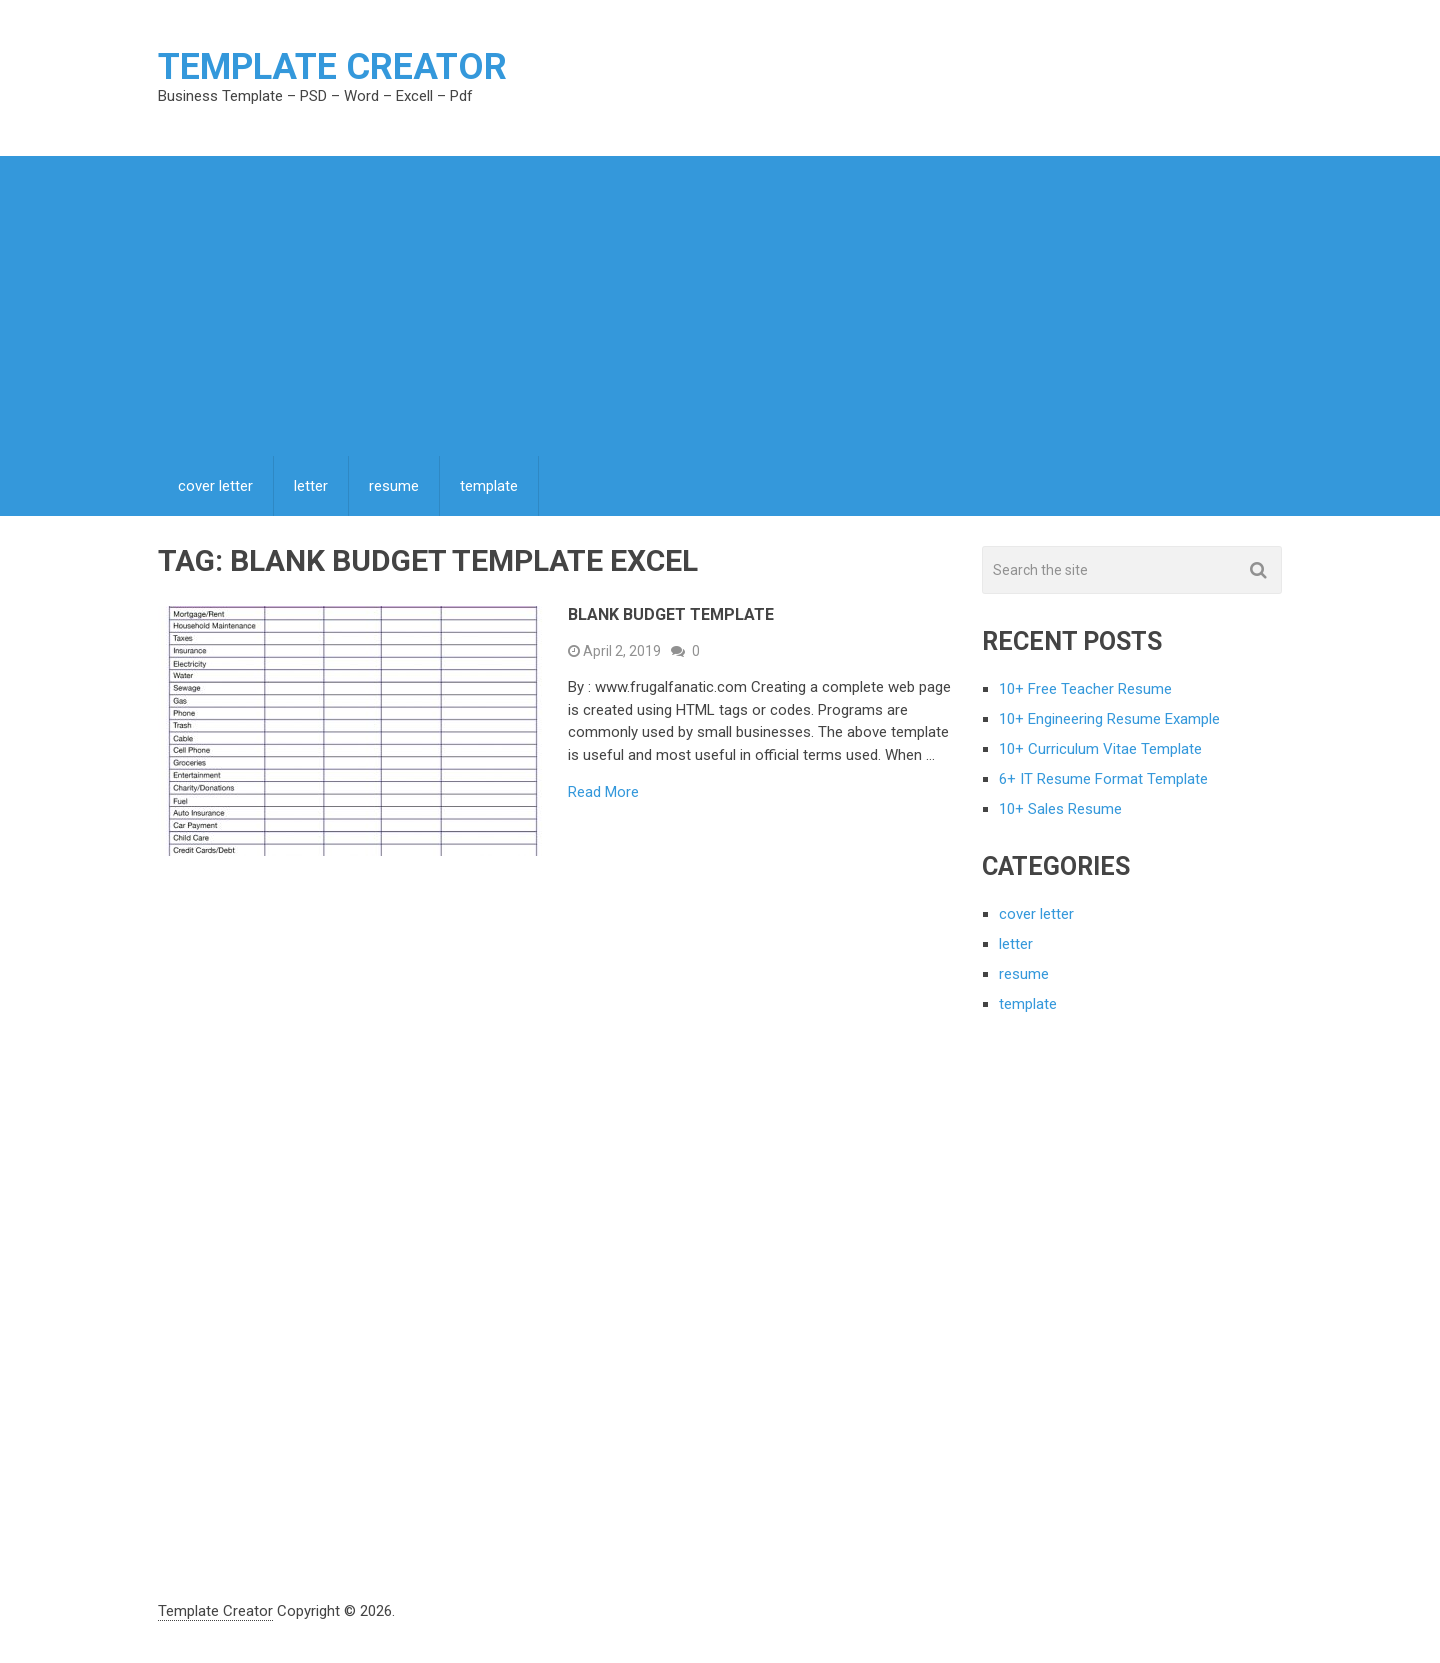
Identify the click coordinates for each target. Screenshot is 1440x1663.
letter (311, 486)
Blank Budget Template (671, 614)
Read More (603, 792)
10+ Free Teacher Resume (1085, 689)
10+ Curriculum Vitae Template (1100, 749)
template (489, 486)
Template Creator (332, 67)
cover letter (215, 486)
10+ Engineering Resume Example (1109, 719)
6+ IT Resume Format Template (1103, 779)
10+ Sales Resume (1060, 809)
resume (394, 486)
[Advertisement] (720, 306)
